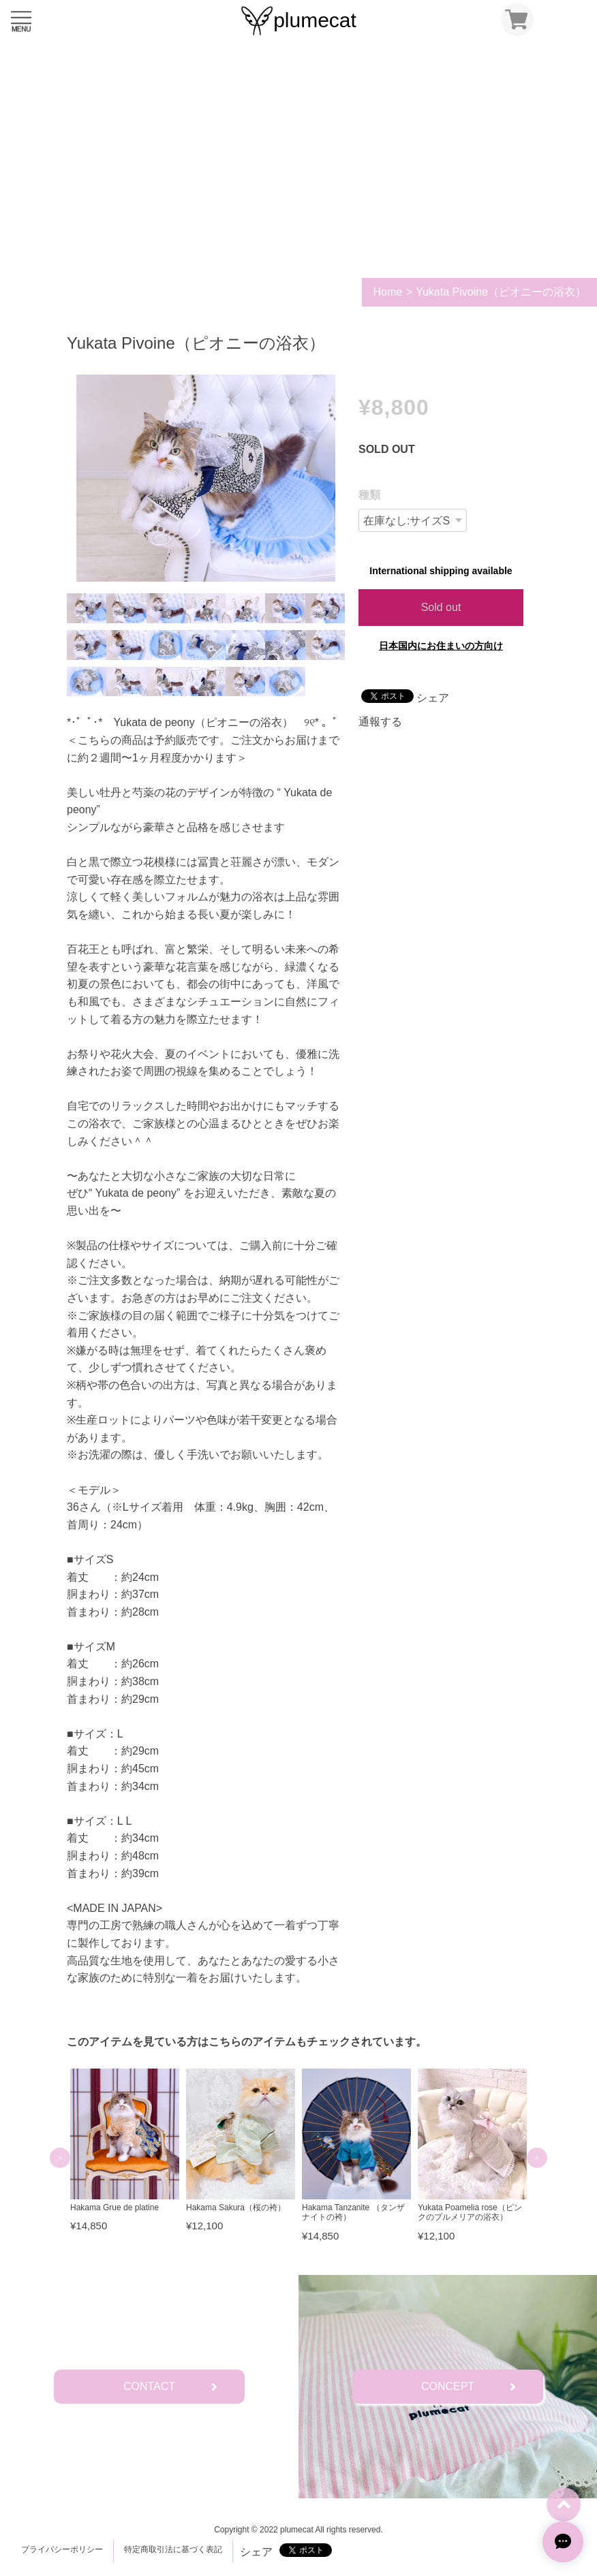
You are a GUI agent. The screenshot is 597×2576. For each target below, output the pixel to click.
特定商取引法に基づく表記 (173, 2549)
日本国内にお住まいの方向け (441, 645)
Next (537, 2158)
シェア (432, 698)
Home (387, 292)
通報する (380, 721)
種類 (369, 495)
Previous (60, 2158)
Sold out (441, 607)
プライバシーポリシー (62, 2549)
